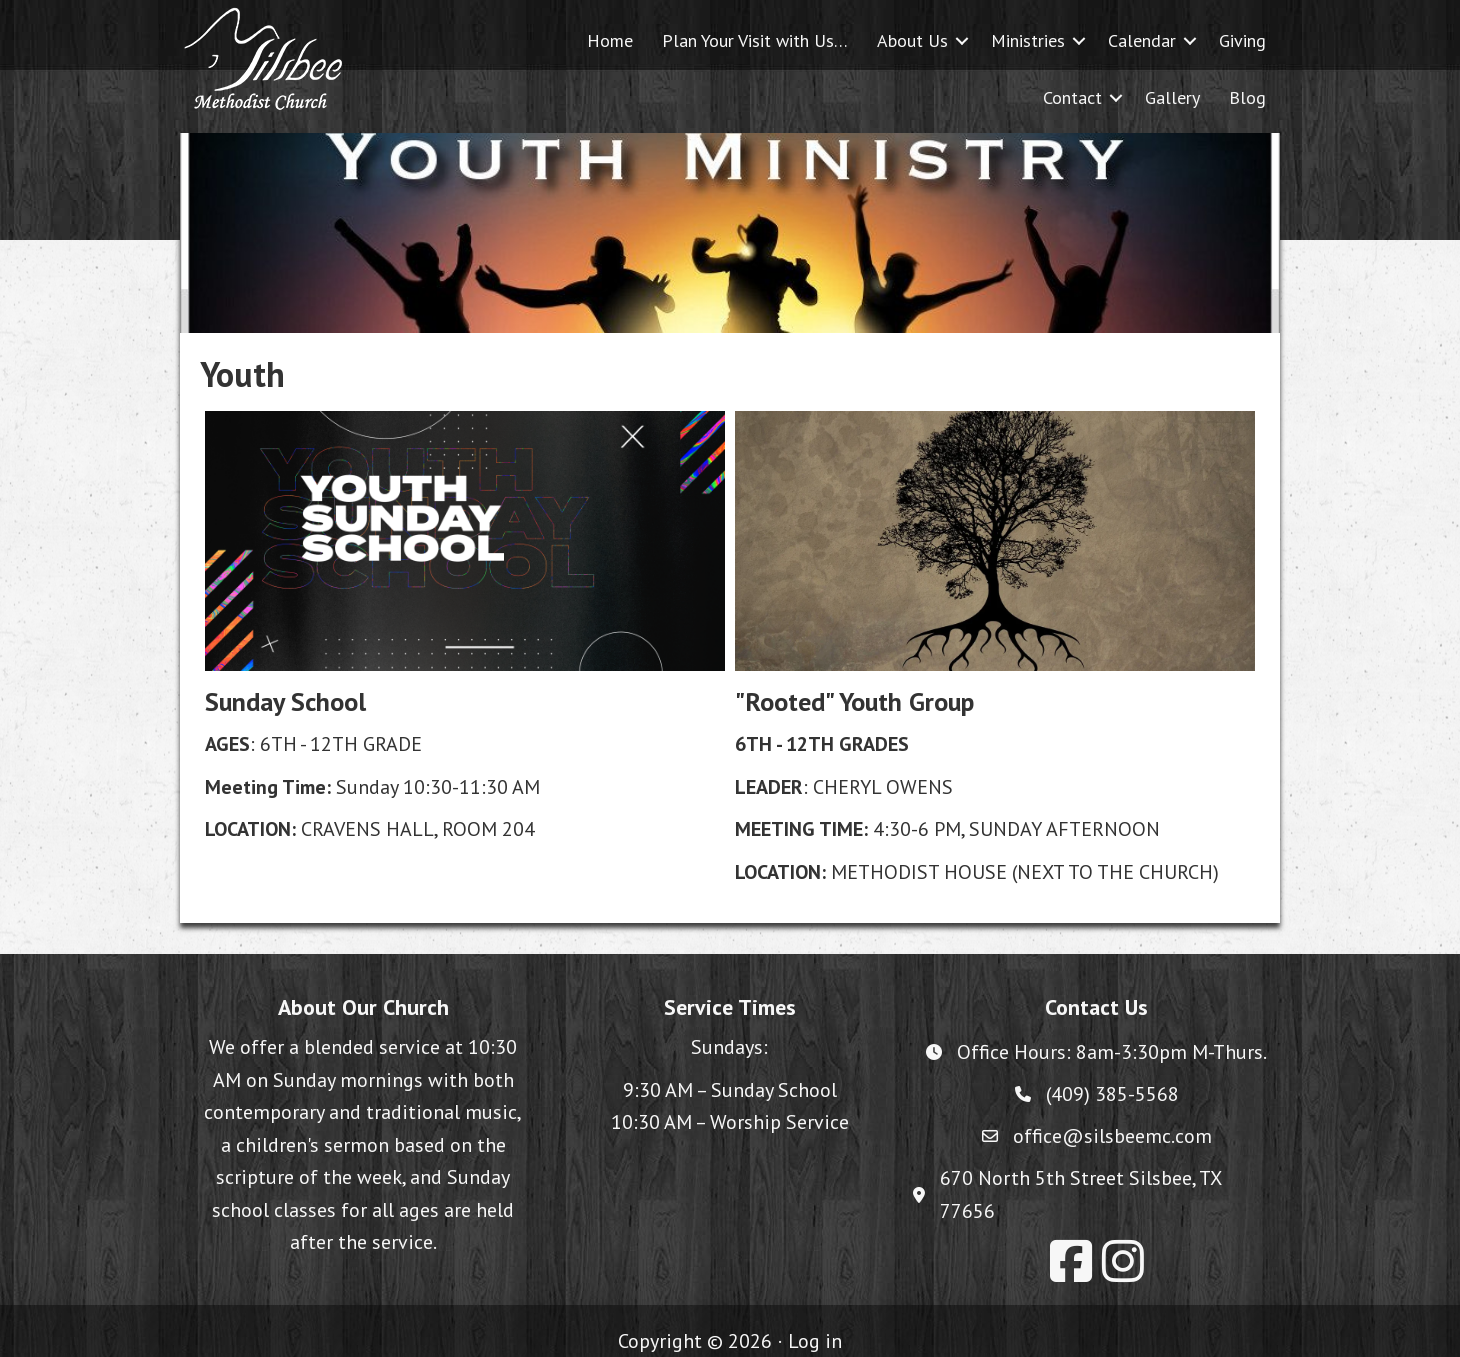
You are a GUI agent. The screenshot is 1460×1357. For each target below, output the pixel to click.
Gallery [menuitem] (1172, 97)
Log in (815, 1341)
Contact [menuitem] (1072, 97)
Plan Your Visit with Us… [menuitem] (755, 40)
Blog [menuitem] (1247, 97)
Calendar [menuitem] (1142, 40)
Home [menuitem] (610, 40)
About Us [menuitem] (912, 40)
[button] (962, 40)
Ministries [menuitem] (1028, 40)
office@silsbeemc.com (1112, 1136)
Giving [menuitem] (1242, 40)
